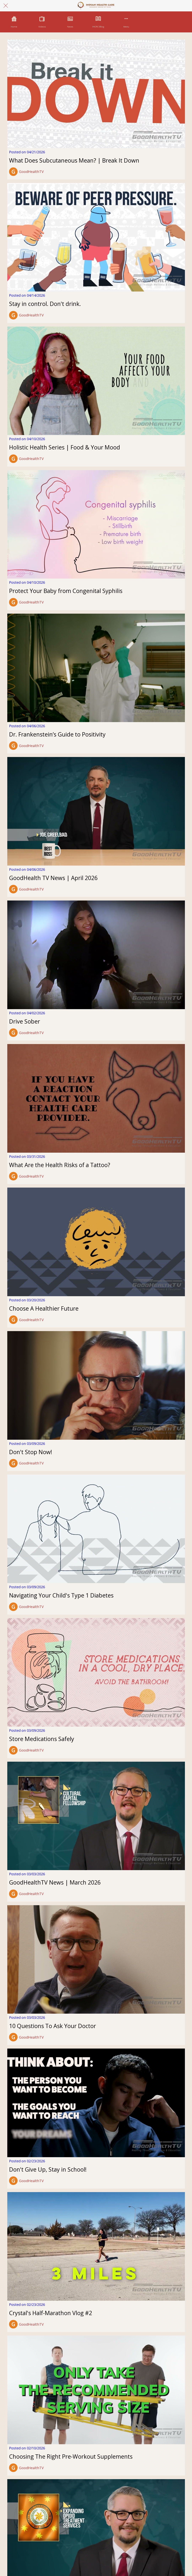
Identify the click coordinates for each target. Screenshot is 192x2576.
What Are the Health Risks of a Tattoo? (59, 1165)
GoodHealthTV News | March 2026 (55, 1882)
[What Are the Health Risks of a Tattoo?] (96, 1098)
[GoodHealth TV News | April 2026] (96, 811)
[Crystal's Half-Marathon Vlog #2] (96, 2246)
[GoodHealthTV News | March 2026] (96, 1816)
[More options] (126, 21)
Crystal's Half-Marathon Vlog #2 (50, 2313)
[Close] (6, 6)
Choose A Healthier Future (44, 1308)
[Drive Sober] (96, 955)
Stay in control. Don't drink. (45, 303)
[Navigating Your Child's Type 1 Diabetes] (96, 1529)
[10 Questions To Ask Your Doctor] (96, 1959)
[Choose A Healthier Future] (96, 1242)
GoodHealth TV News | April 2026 (53, 878)
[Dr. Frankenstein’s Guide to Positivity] (96, 668)
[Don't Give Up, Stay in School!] (96, 2103)
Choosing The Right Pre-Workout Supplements (70, 2456)
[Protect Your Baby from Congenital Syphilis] (96, 524)
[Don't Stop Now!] (96, 1385)
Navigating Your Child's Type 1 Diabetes (61, 1595)
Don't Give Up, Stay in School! (47, 2169)
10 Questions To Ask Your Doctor (52, 2026)
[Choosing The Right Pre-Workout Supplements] (96, 2390)
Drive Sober (24, 1021)
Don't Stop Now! (30, 1452)
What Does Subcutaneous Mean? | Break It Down (74, 160)
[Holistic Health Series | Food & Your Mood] (96, 381)
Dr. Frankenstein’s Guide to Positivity (57, 734)
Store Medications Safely (41, 1738)
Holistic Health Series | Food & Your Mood (64, 447)
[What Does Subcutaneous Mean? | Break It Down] (96, 94)
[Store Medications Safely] (96, 1672)
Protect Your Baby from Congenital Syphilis (65, 590)
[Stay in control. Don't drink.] (96, 237)
